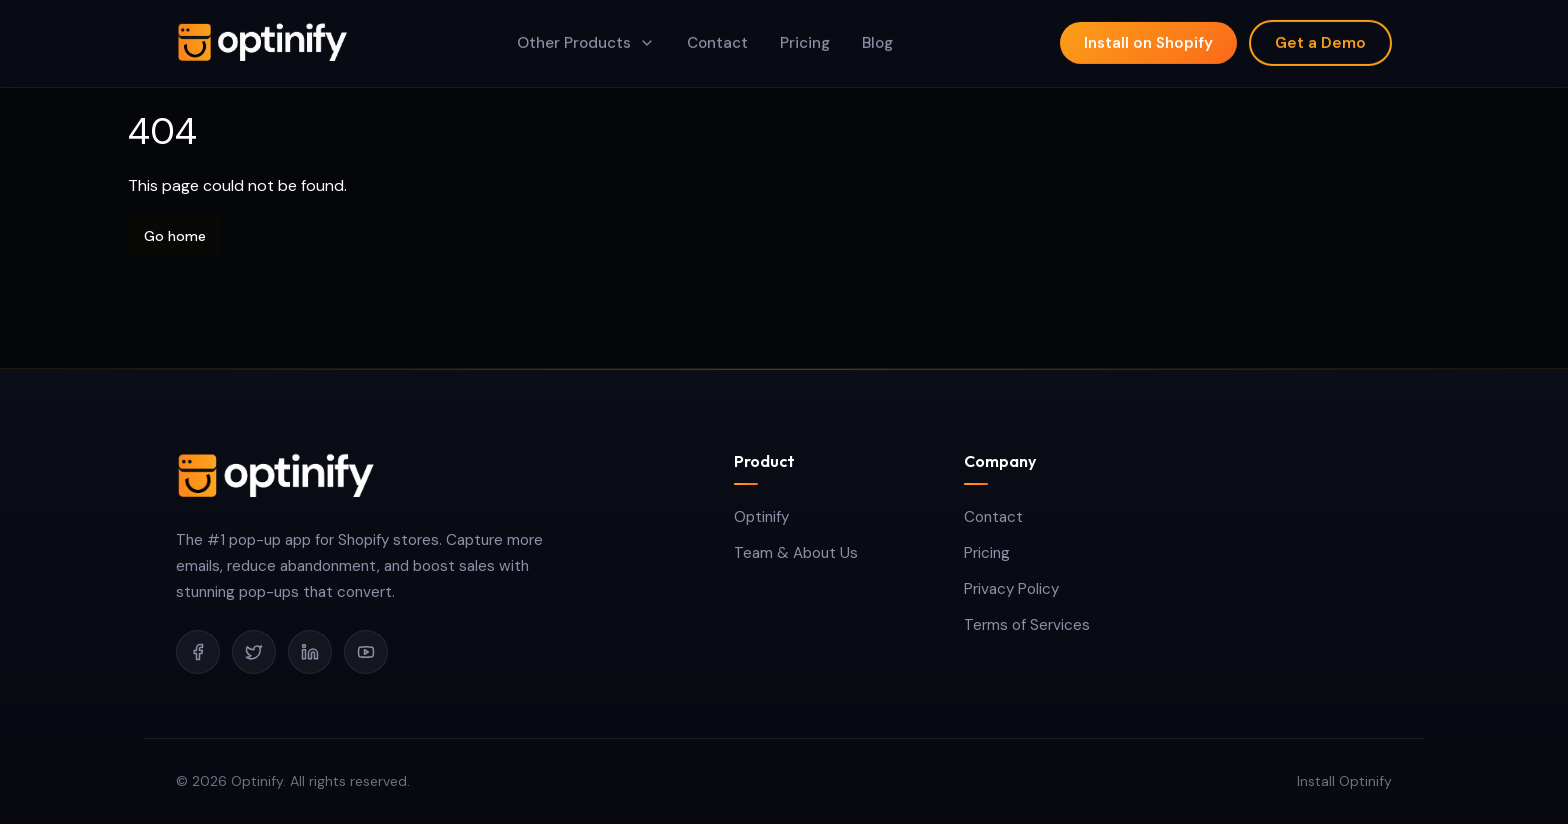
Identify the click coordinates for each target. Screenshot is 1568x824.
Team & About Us (796, 553)
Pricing (987, 553)
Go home (175, 236)
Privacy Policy (1011, 589)
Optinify (761, 517)
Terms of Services (1027, 625)
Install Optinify (1344, 781)
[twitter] (254, 652)
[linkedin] (310, 652)
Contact (993, 517)
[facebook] (198, 652)
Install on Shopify (1148, 38)
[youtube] (366, 652)
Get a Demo (1320, 38)
